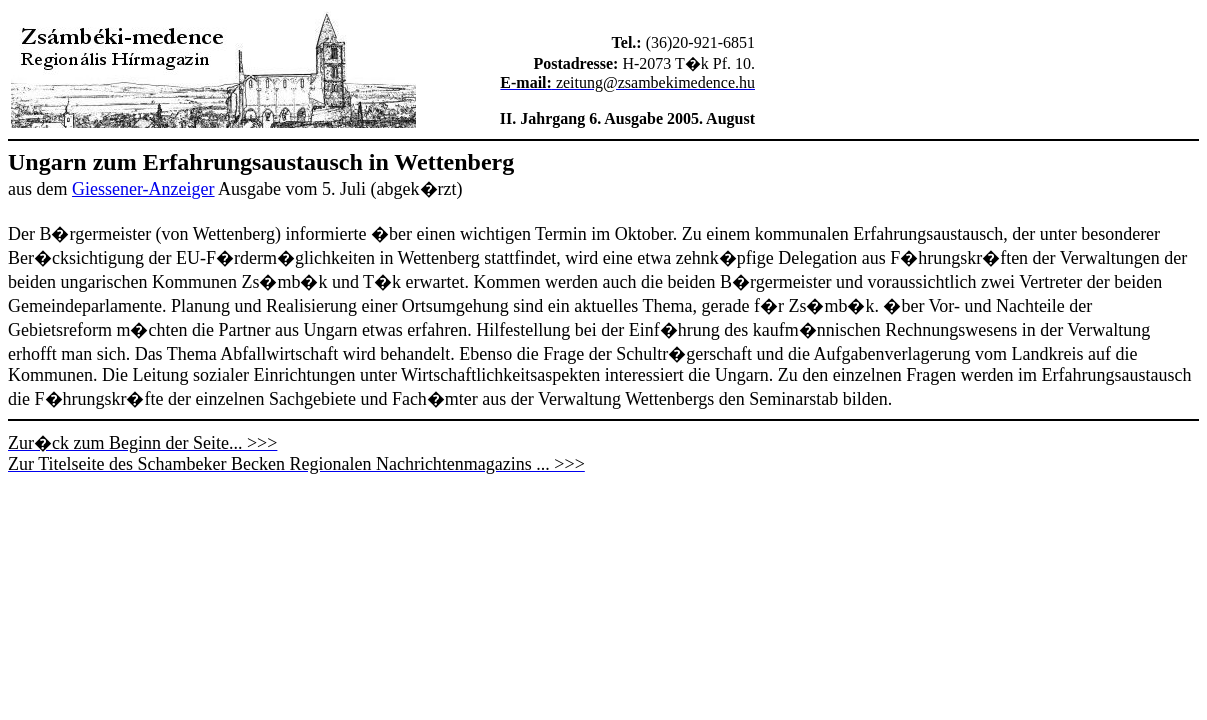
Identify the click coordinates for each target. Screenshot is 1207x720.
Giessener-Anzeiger (143, 189)
